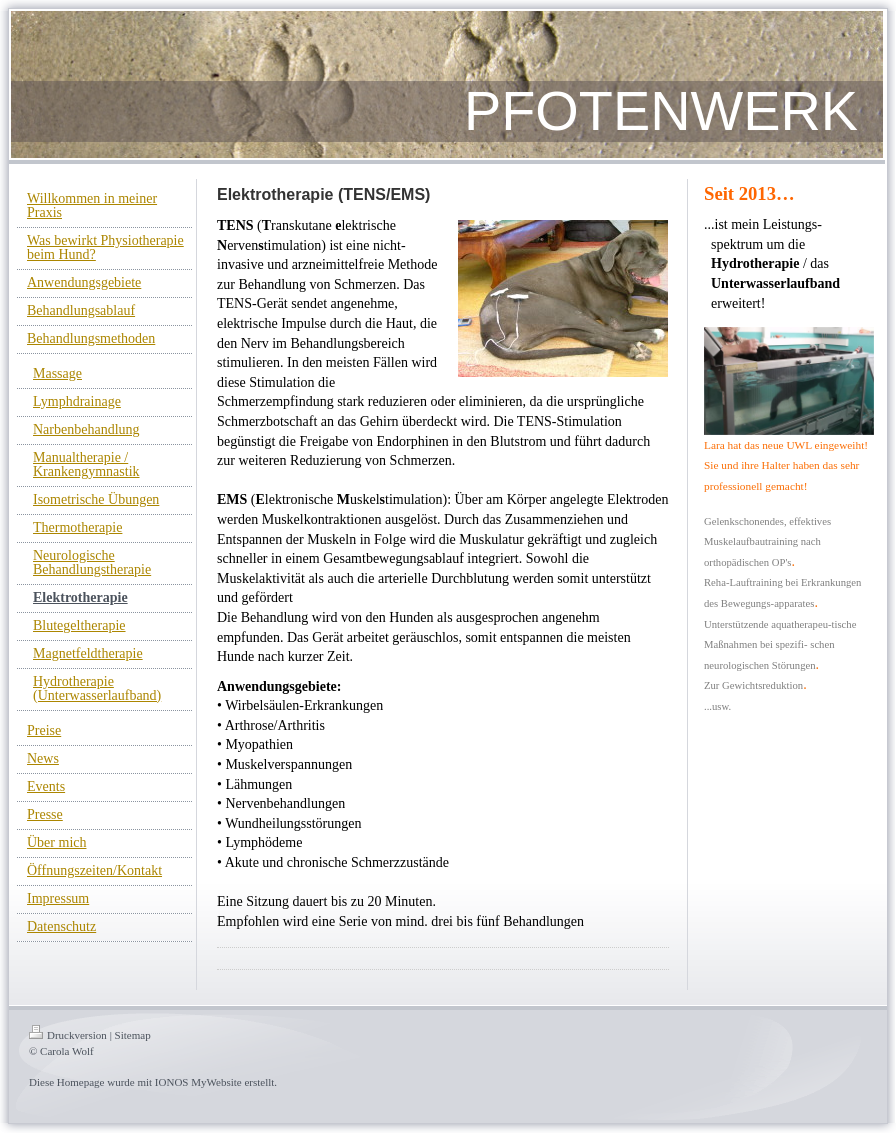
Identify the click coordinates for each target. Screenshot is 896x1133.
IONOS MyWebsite (198, 1082)
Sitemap (133, 1035)
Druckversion (68, 1035)
